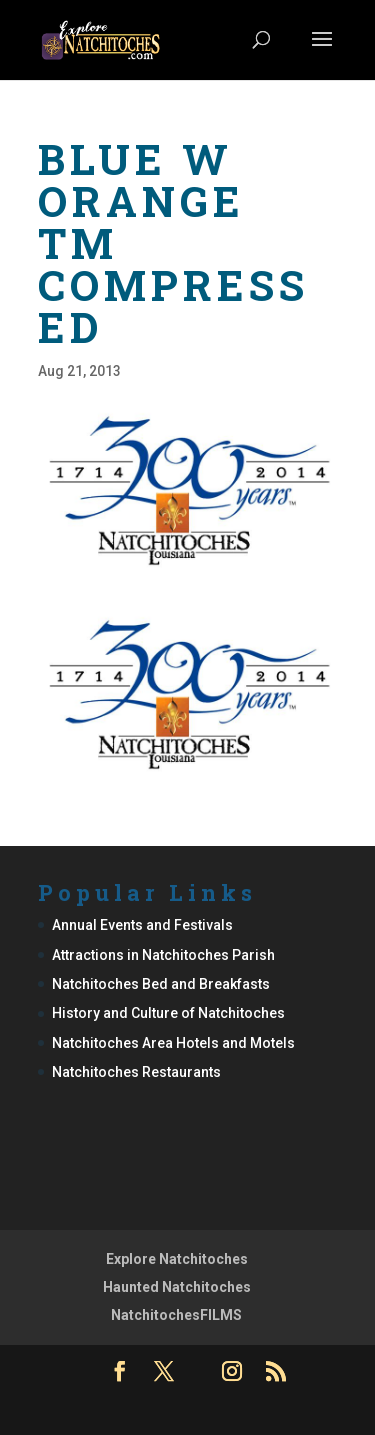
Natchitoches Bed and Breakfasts (161, 984)
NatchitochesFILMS (176, 1315)
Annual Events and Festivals (142, 925)
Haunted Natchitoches (177, 1287)
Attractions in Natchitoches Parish (163, 955)
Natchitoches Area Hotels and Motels (173, 1043)
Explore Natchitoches (177, 1259)
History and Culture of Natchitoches (168, 1013)
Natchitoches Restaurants (136, 1072)
